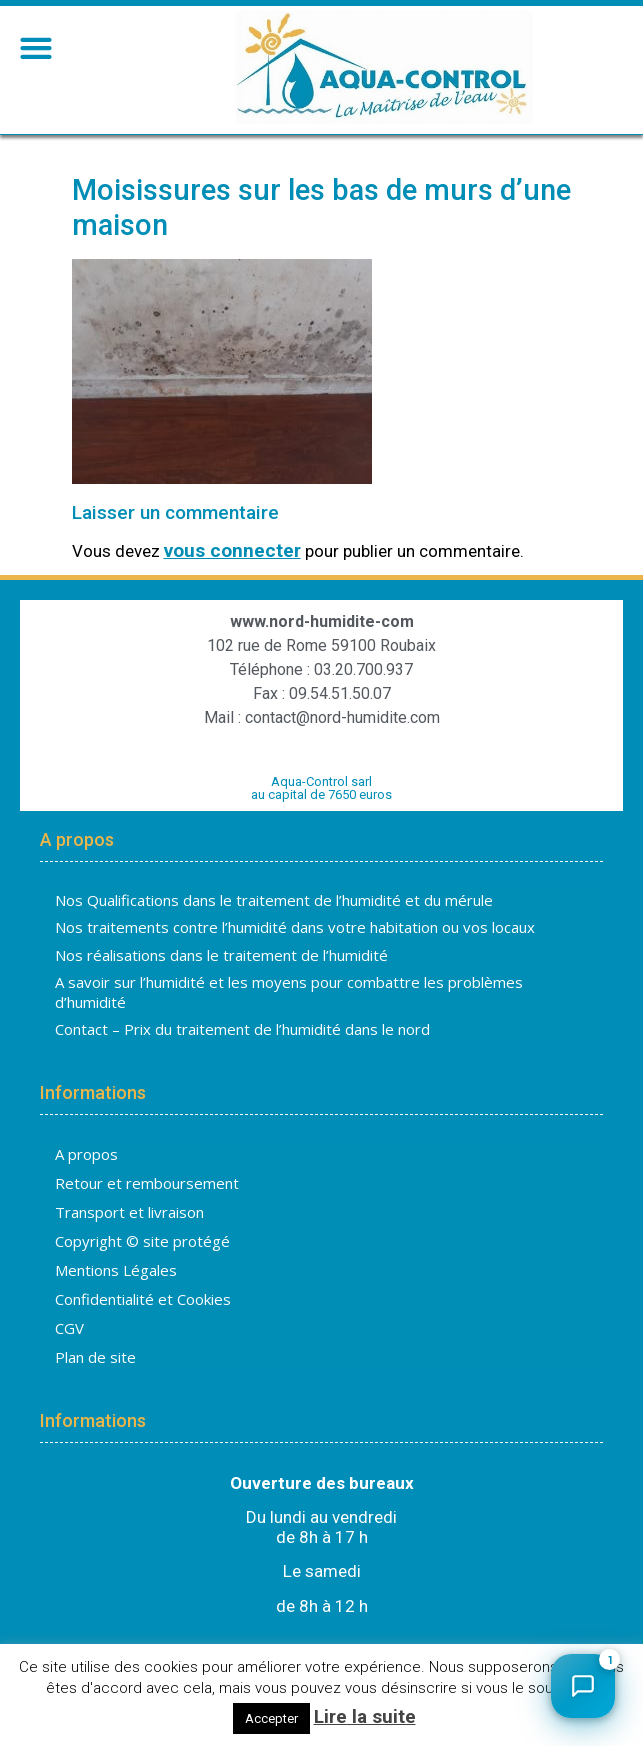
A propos (86, 1154)
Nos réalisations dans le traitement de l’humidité (221, 955)
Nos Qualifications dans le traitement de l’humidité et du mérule (274, 900)
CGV (69, 1328)
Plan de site (95, 1357)
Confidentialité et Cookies (143, 1299)
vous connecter (232, 550)
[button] (35, 47)
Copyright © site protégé (142, 1241)
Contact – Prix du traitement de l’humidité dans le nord (242, 1029)
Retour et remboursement (147, 1183)
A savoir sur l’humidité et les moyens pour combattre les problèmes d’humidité (289, 992)
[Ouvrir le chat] (583, 1686)
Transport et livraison (129, 1212)
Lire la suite (365, 1716)
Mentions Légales (116, 1270)
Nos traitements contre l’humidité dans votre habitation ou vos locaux (295, 927)
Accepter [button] (271, 1718)
